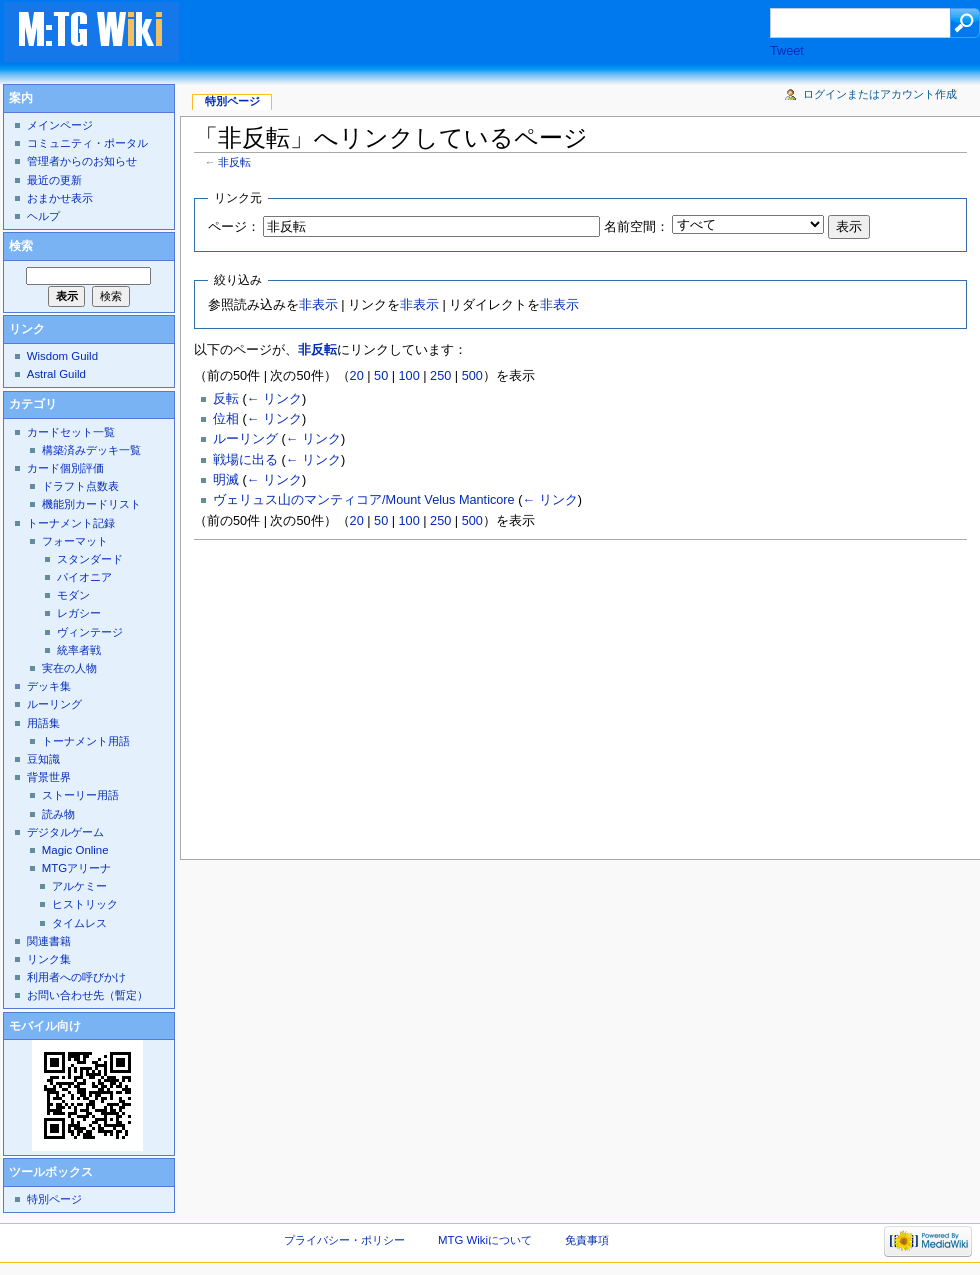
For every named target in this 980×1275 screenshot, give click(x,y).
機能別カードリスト (91, 504)
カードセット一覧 (71, 432)
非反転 (234, 162)
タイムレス (79, 923)
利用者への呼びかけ (76, 977)
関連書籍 (49, 941)
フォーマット (75, 541)
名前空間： (636, 227)
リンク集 (49, 959)
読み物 (58, 814)
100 (409, 376)
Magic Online (75, 850)
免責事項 (587, 1240)
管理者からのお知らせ (82, 161)
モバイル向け (45, 1026)
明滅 (226, 480)
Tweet (787, 51)
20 (357, 376)
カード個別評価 (65, 468)
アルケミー (79, 886)
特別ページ (232, 101)
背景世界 (49, 777)
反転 (226, 399)
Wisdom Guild (62, 356)
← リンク (274, 399)
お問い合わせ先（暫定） (87, 995)
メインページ (60, 125)
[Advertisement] (494, 34)
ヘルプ (43, 216)
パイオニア (84, 577)
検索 (21, 246)
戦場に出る (245, 460)
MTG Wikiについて (485, 1240)
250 (440, 376)
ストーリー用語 (80, 795)
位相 (226, 419)
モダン (73, 595)
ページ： (234, 227)
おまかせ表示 (60, 198)
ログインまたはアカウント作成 (880, 94)
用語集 (43, 723)
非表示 (318, 305)
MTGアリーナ (76, 868)
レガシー (79, 613)
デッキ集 (49, 686)
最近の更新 (54, 180)
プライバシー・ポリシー (344, 1240)
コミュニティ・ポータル (87, 143)
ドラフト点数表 (80, 486)
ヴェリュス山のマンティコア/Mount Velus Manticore (364, 500)
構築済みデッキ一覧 (91, 450)
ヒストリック (85, 904)
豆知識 (43, 759)
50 (381, 376)
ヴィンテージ (90, 632)
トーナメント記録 (71, 523)
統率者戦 (79, 650)
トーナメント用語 (86, 741)
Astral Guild (56, 374)
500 (472, 376)
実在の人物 (69, 668)
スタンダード (90, 559)
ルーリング (245, 439)
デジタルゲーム (65, 832)
